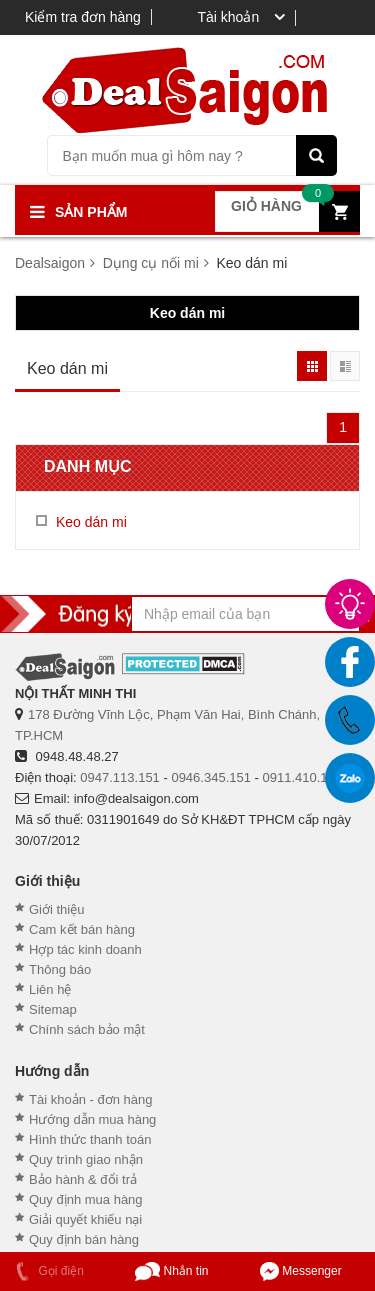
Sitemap (53, 1009)
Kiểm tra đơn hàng (83, 17)
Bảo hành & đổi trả (83, 1179)
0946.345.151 (211, 777)
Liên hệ (50, 989)
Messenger (301, 1271)
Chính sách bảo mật (87, 1029)
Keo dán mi (187, 313)
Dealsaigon (50, 263)
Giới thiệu (56, 909)
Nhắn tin (172, 1271)
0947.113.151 (120, 777)
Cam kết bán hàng (82, 929)
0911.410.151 (303, 777)
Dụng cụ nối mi (151, 263)
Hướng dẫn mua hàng (92, 1119)
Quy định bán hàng (84, 1239)
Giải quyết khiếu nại (85, 1219)
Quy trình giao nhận (86, 1159)
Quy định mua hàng (86, 1199)
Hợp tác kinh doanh (85, 949)
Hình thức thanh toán (90, 1139)
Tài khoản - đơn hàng (90, 1099)
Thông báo (60, 969)
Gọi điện (47, 1271)
